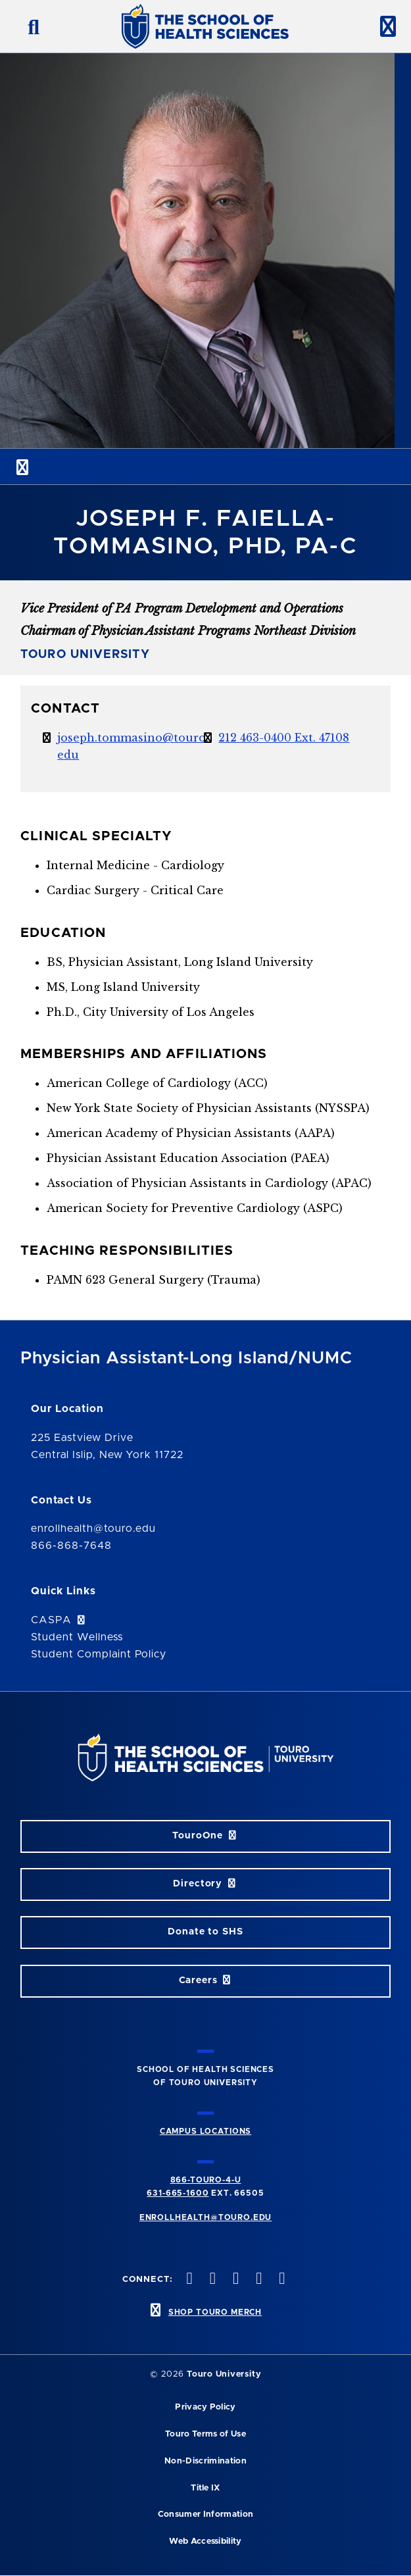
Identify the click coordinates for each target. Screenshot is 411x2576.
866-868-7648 (71, 1545)
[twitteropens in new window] (211, 2279)
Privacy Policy (205, 2407)
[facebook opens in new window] (188, 2279)
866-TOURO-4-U (205, 2180)
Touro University (224, 2374)
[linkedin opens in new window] (280, 2279)
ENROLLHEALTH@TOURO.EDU (205, 2217)
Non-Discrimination (205, 2461)
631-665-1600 (177, 2193)
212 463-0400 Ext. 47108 (283, 737)
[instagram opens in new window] (234, 2279)
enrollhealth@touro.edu (93, 1528)
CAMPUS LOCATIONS (205, 2131)
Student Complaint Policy (98, 1654)
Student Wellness (76, 1637)
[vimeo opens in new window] (257, 2279)
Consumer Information (205, 2514)
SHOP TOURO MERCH (215, 2312)
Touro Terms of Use (205, 2434)
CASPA (59, 1620)
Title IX (205, 2488)
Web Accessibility (205, 2541)
